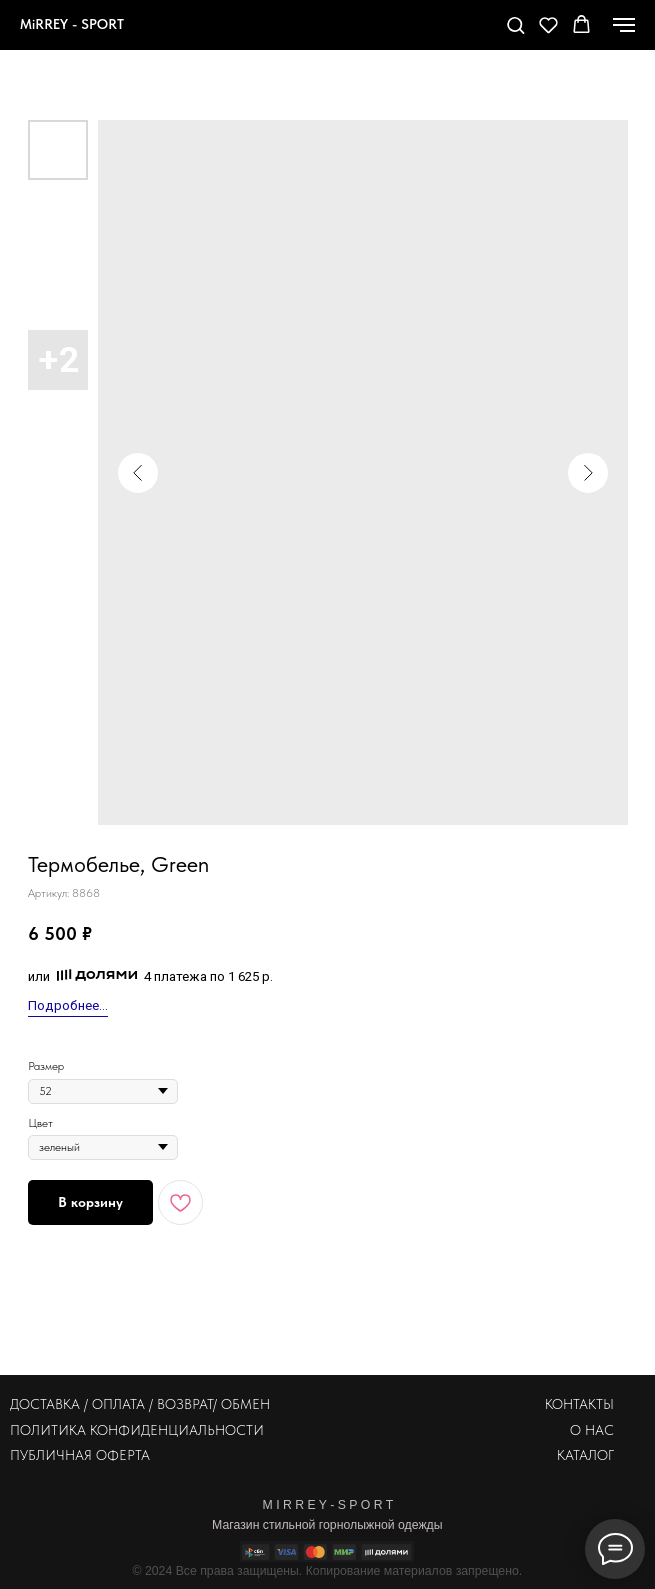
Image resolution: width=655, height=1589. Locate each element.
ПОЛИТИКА (48, 1430)
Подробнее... (68, 1005)
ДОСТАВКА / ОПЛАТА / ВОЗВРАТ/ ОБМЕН (140, 1404)
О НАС (592, 1430)
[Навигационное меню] (624, 25)
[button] (515, 24)
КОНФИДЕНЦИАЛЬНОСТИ (177, 1430)
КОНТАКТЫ (579, 1404)
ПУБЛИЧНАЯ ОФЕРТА (80, 1455)
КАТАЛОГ (585, 1455)
